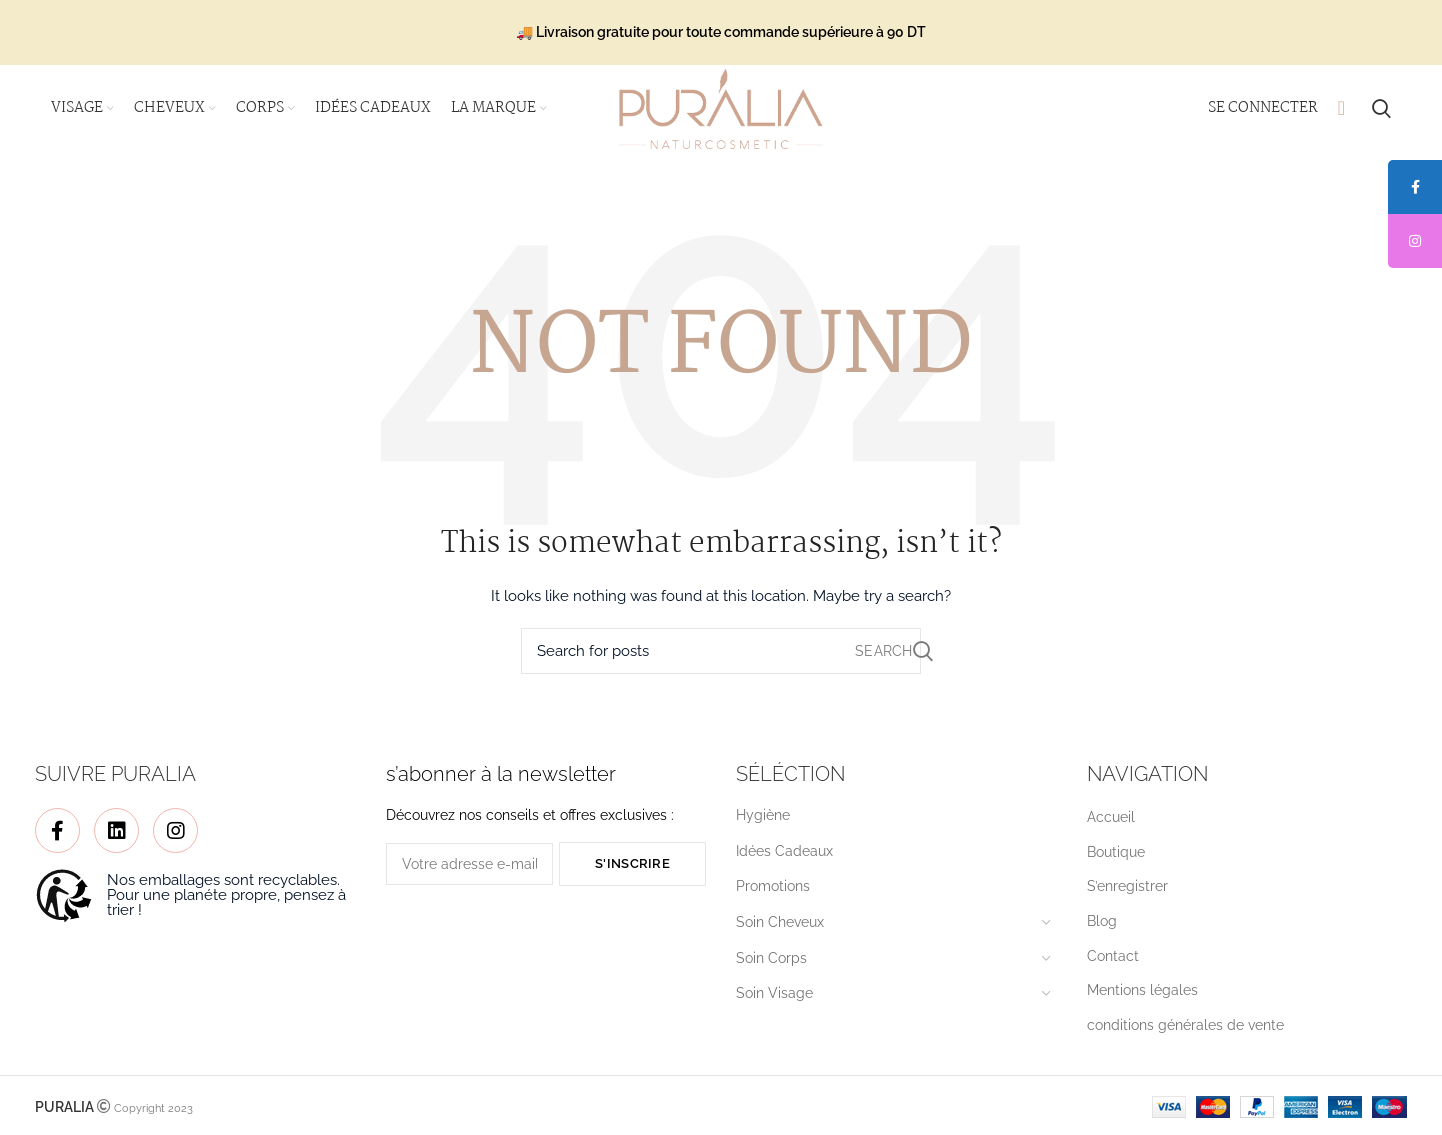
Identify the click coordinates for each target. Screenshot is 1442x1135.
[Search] (721, 654)
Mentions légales (1142, 992)
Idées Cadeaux (784, 853)
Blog (1102, 923)
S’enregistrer (1127, 889)
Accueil (1111, 820)
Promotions (773, 889)
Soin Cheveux (780, 924)
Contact (1113, 958)
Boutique (1116, 854)
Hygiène (763, 818)
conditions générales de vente (1185, 1027)
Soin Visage (774, 995)
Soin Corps (771, 960)
